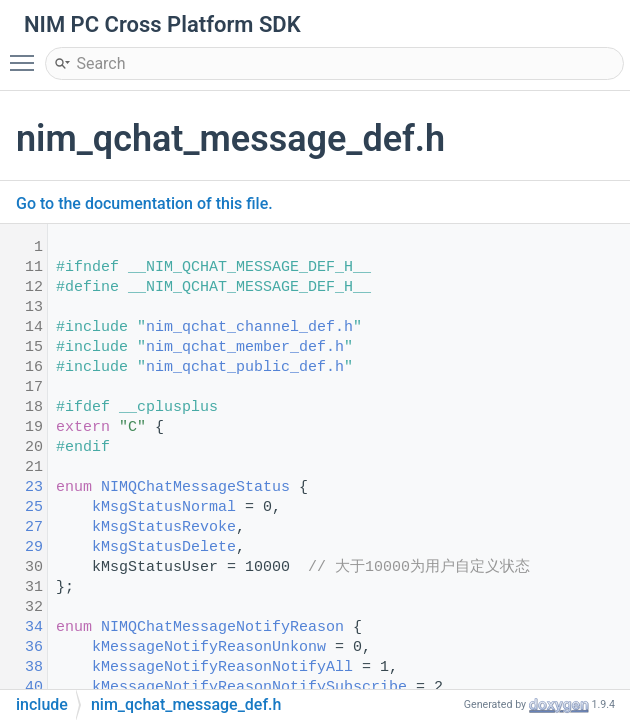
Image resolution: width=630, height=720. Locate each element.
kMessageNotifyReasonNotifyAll (222, 667)
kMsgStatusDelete (164, 547)
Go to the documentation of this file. (144, 203)
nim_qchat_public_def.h (245, 367)
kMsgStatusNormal (164, 507)
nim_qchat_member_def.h (245, 347)
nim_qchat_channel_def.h (249, 327)
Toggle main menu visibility (27, 54)
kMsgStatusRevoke (164, 527)
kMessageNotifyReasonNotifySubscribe (249, 687)
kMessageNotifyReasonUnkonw (209, 647)
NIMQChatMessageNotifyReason (222, 627)
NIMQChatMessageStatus (195, 487)
